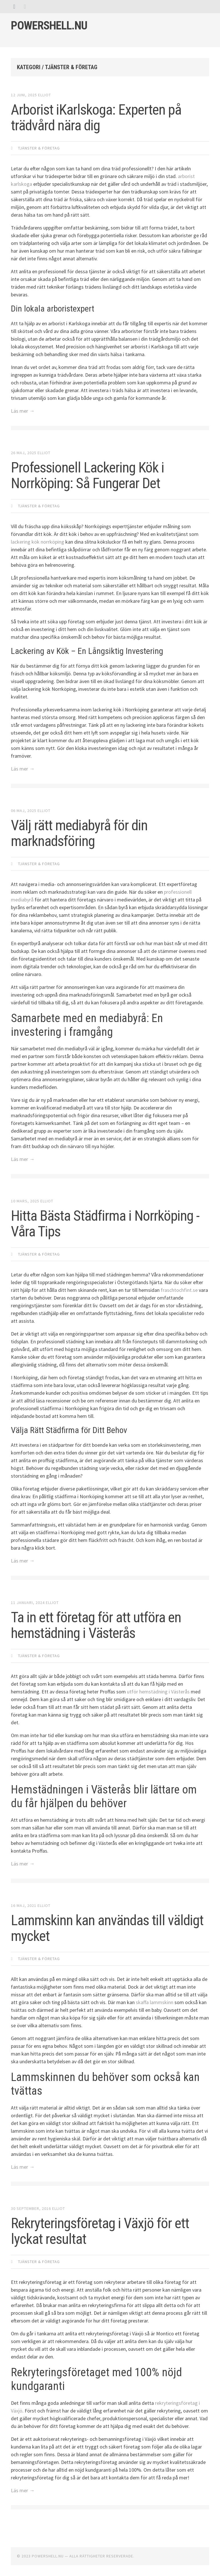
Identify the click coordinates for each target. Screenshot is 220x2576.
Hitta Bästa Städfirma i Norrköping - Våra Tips (105, 1224)
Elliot (44, 94)
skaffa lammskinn (154, 2002)
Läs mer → (22, 411)
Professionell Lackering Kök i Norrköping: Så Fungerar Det (87, 475)
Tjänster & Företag (39, 148)
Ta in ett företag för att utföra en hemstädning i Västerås (96, 1625)
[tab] (14, 6)
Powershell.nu (49, 25)
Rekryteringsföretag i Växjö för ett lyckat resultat (100, 2231)
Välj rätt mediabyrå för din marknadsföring (79, 833)
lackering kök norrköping (37, 541)
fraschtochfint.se (179, 1290)
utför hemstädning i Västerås (158, 1691)
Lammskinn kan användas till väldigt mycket (107, 1928)
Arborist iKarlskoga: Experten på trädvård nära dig (96, 117)
